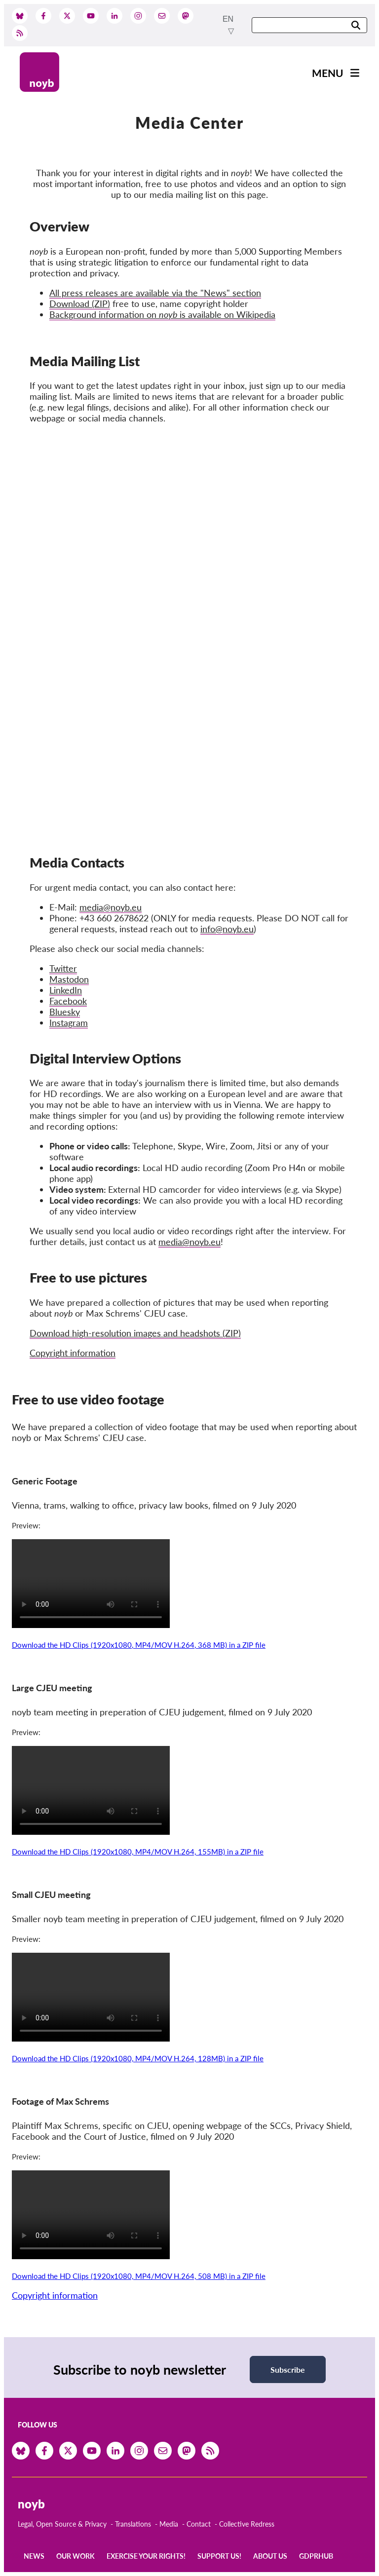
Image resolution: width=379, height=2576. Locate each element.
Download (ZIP (78, 303)
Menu (327, 73)
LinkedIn (65, 990)
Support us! (219, 2556)
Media (168, 2524)
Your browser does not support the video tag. (91, 1583)
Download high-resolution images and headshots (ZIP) (135, 1332)
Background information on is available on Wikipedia (162, 314)
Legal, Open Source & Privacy (62, 2524)
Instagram (68, 1022)
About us (270, 2556)
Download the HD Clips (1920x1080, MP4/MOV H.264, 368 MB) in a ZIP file (138, 1644)
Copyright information (72, 1352)
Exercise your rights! (146, 2556)
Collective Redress (246, 2524)
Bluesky (64, 1011)
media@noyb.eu (189, 1241)
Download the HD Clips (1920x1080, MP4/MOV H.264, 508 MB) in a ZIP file (138, 2276)
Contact (199, 2524)
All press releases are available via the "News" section (155, 292)
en (228, 19)
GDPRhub (316, 2556)
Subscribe (287, 2369)
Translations (133, 2524)
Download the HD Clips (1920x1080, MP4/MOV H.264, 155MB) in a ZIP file (138, 1851)
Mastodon (69, 979)
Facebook (68, 1000)
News (34, 2556)
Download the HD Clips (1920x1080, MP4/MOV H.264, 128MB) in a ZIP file (138, 2058)
